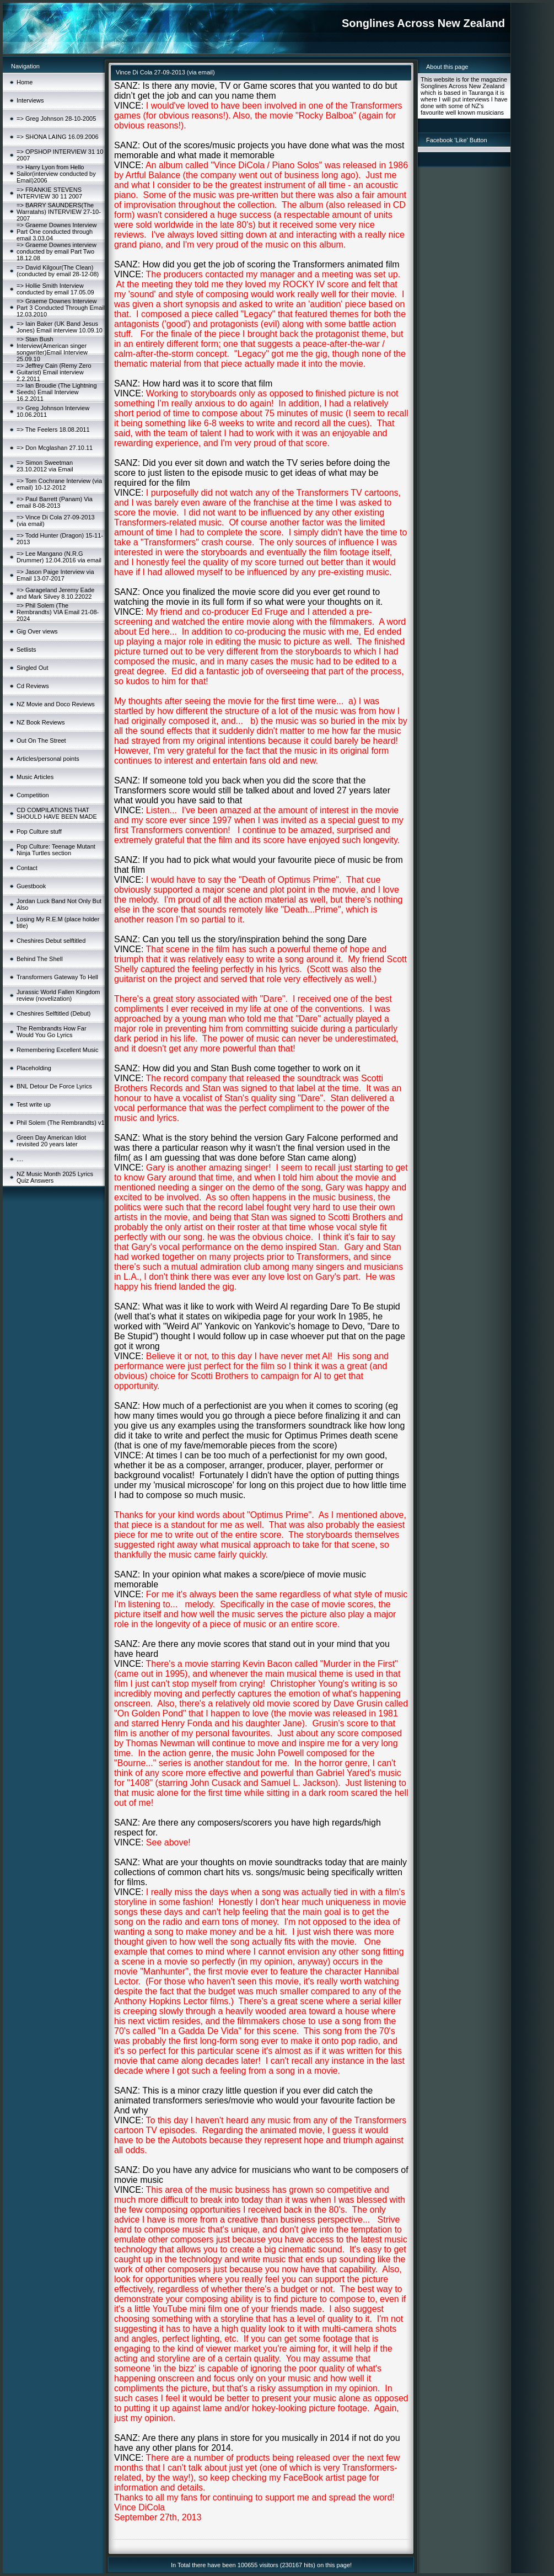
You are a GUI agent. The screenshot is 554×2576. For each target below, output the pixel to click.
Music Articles (35, 777)
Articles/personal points (48, 758)
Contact (27, 868)
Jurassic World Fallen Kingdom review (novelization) (58, 995)
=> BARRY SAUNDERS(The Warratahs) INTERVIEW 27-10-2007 (59, 212)
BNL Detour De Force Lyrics (54, 1086)
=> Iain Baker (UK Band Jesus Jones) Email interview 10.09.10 (60, 327)
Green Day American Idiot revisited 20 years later (51, 1140)
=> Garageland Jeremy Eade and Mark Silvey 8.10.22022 (55, 593)
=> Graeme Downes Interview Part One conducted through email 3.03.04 (57, 232)
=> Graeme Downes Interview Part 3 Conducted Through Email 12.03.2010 (61, 308)
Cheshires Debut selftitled (51, 940)
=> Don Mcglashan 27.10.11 (55, 447)
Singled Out (32, 667)
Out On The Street (41, 740)
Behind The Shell (40, 959)
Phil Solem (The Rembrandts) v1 (61, 1122)
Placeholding (34, 1068)
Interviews (30, 100)
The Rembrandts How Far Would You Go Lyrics (52, 1031)
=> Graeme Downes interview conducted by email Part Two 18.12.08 (56, 251)
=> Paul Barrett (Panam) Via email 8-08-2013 (55, 502)
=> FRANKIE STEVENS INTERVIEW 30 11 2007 (49, 193)
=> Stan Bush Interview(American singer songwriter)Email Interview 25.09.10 (52, 349)
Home (25, 82)
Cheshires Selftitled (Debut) (54, 1013)
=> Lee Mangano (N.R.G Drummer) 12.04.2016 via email (59, 557)
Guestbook (31, 886)
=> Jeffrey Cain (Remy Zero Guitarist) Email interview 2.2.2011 (54, 372)
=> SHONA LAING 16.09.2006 (58, 136)
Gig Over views (37, 631)
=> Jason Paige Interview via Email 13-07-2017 (55, 575)
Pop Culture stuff (39, 831)
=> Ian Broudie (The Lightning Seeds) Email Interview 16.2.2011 (57, 392)
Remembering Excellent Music (58, 1049)
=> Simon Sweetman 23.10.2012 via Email (45, 466)
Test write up (34, 1104)
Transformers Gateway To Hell (57, 977)
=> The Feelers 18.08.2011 (53, 429)
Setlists (26, 649)
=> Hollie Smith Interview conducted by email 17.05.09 (55, 289)
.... (20, 1159)
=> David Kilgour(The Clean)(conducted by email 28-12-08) (58, 270)
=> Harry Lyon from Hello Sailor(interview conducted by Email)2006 (56, 174)
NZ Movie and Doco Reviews (56, 704)
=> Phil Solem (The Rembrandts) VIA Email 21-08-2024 (58, 612)
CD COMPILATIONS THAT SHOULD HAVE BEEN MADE (57, 813)
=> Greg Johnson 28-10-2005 (56, 118)
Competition (33, 795)
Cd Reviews (33, 686)
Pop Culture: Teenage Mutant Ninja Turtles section (56, 849)
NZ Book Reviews (40, 722)
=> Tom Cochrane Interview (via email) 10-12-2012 (59, 484)
